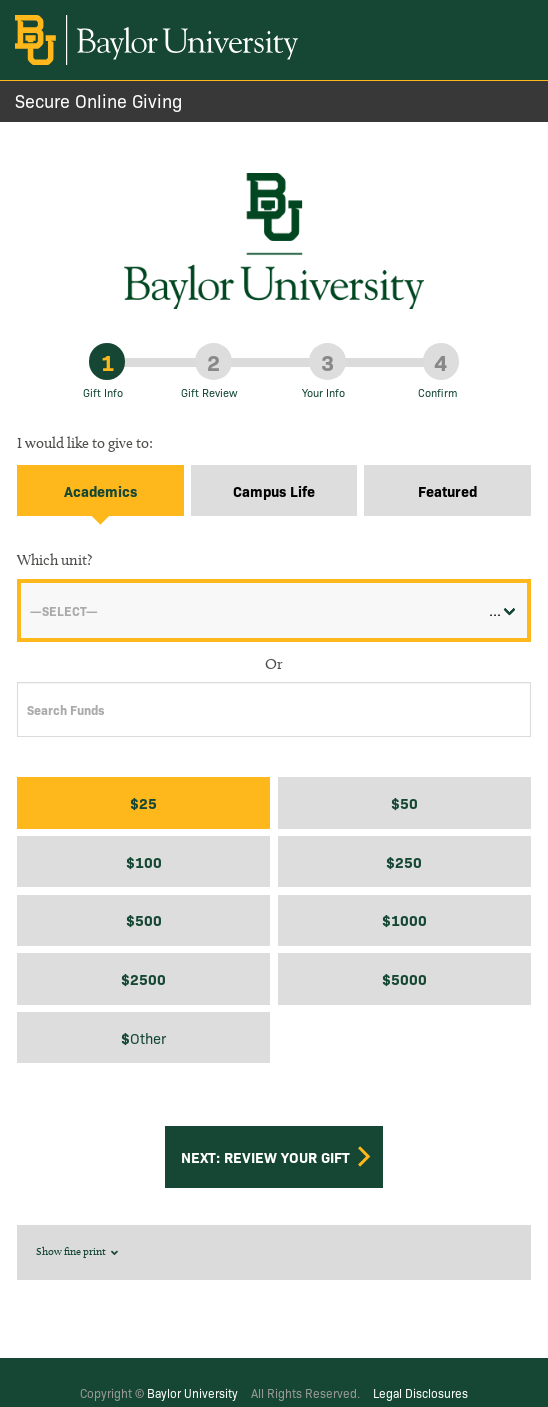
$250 (404, 861)
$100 (144, 861)
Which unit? (54, 560)
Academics (100, 490)
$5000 (404, 978)
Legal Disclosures (420, 1392)
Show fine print (78, 1251)
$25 (143, 802)
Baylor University (192, 1392)
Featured (447, 490)
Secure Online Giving (98, 101)
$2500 (143, 978)
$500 (144, 919)
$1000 (404, 919)
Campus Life (274, 490)
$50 (404, 802)
